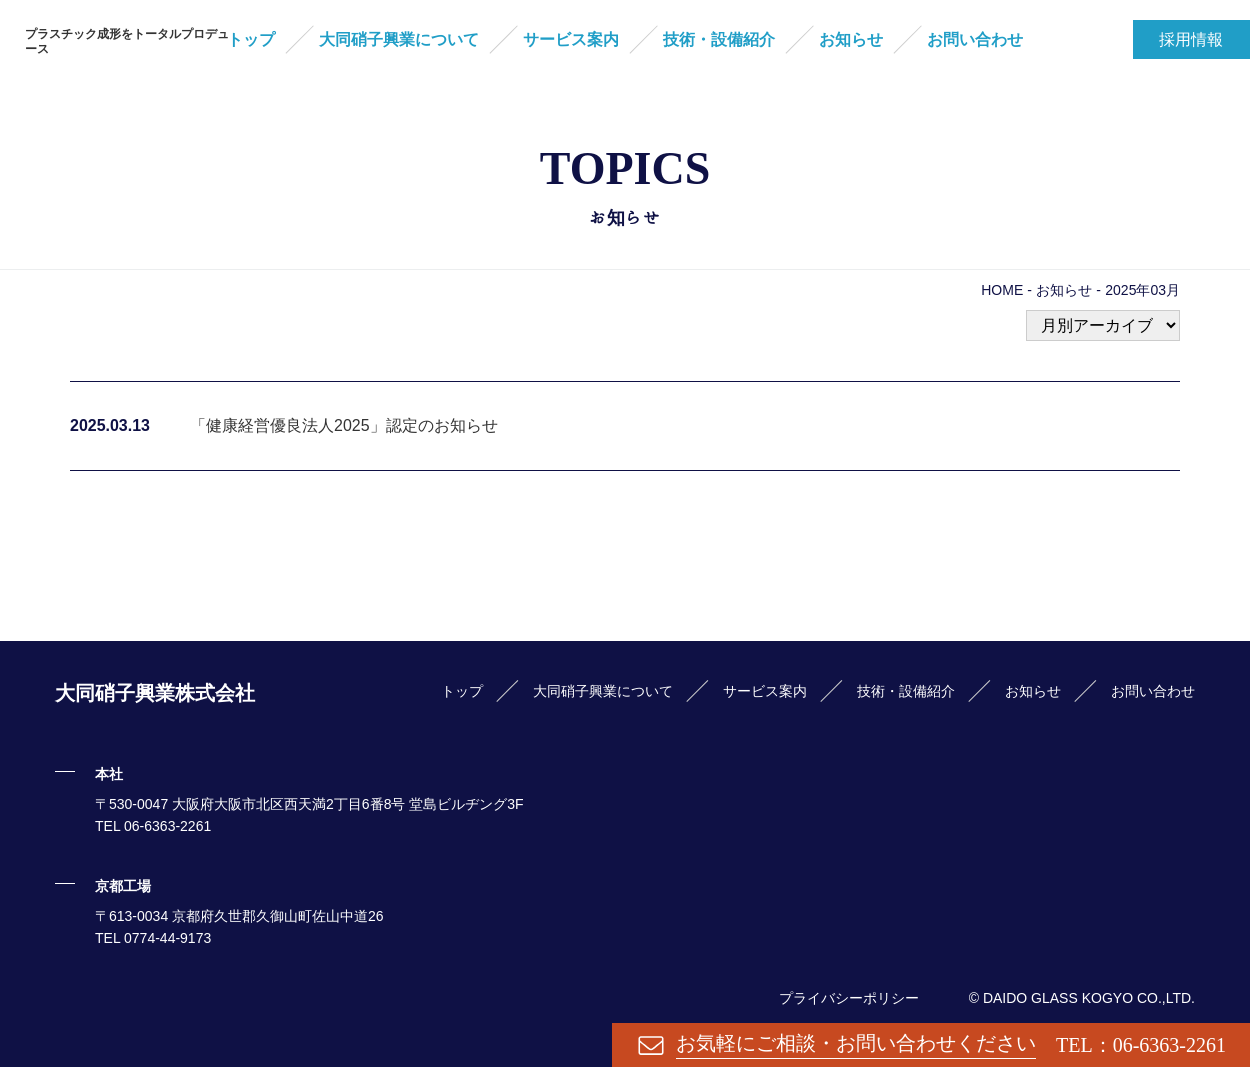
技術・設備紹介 (719, 39)
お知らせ (851, 39)
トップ (251, 39)
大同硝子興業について (399, 39)
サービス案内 (571, 39)
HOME (1002, 290)
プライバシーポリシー (849, 998)
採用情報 (1191, 39)
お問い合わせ (975, 39)
